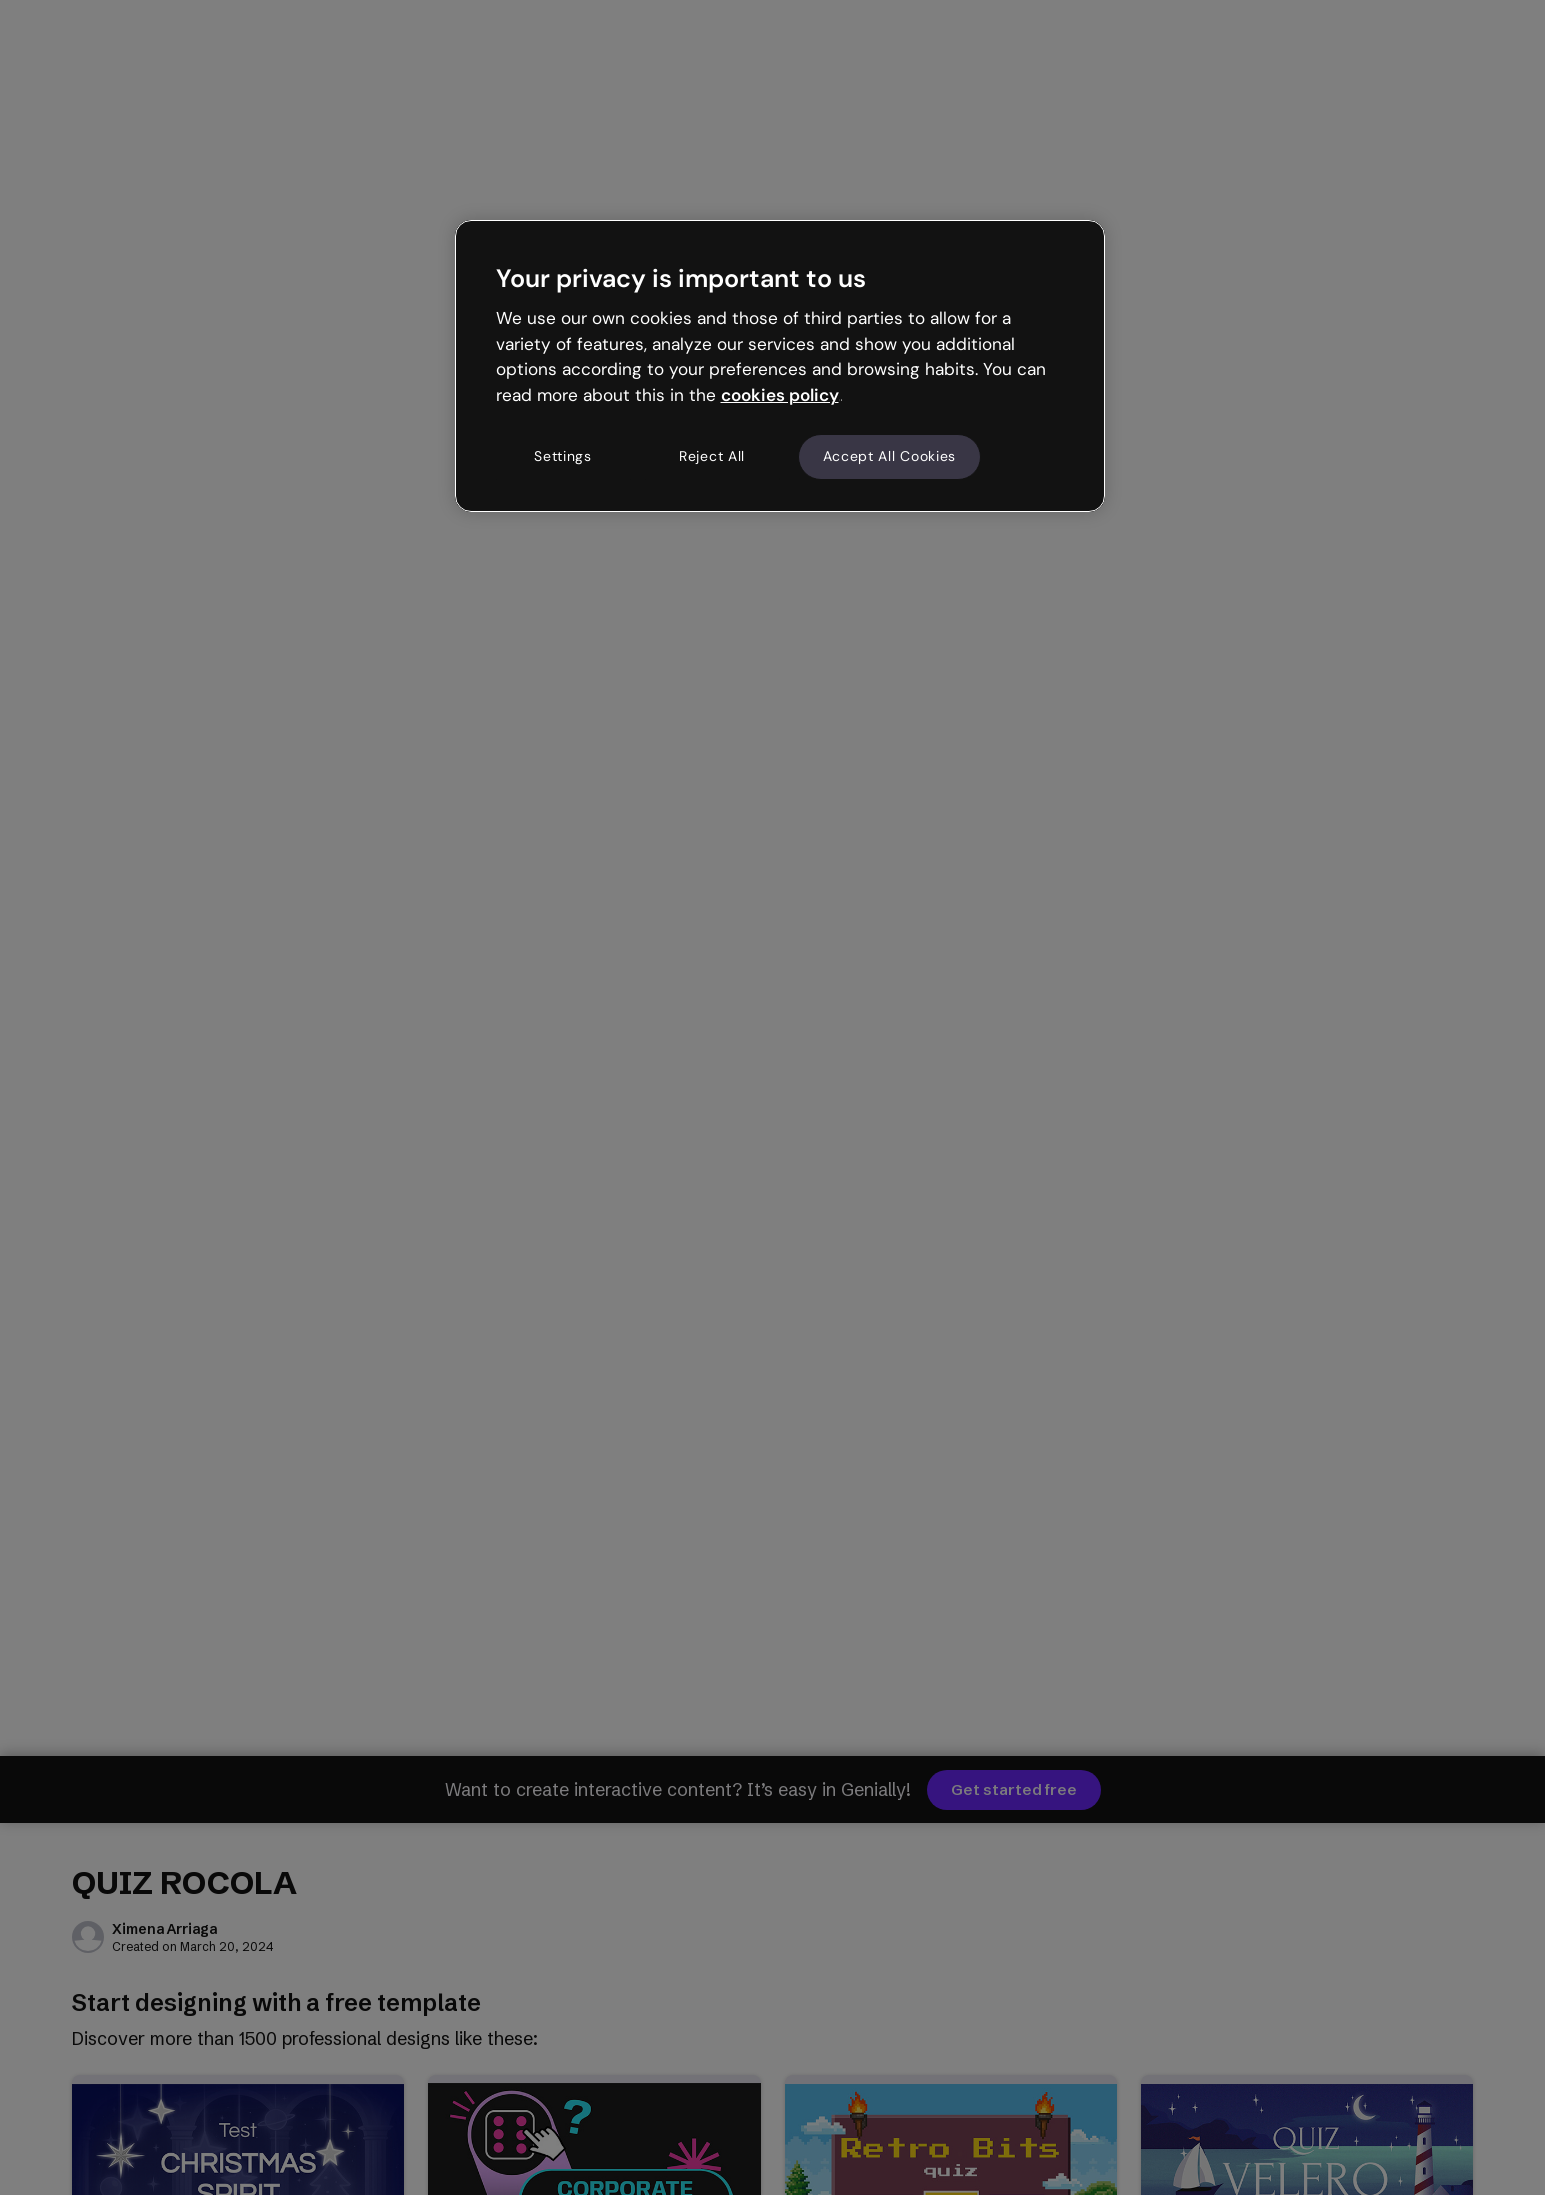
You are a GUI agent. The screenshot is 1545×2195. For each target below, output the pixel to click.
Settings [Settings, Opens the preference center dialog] (563, 456)
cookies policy (780, 395)
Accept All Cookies (890, 456)
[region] (780, 366)
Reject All (712, 456)
